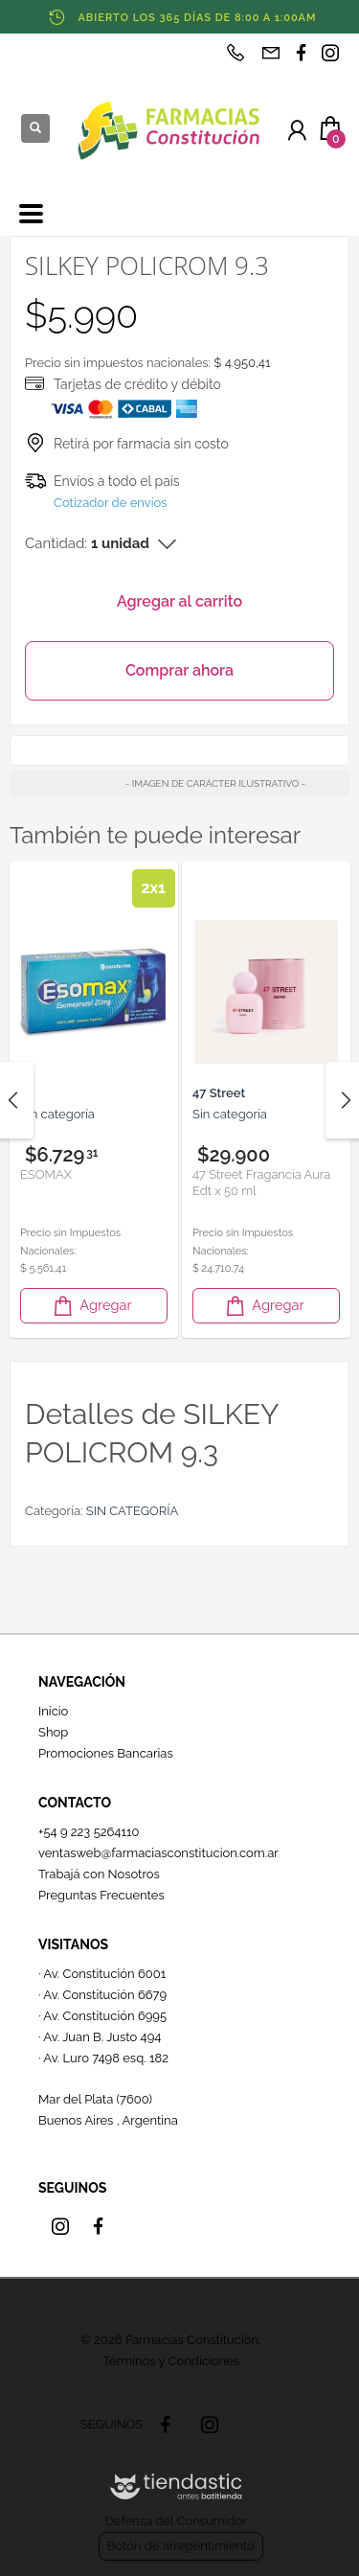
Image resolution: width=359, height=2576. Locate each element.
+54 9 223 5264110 (89, 1832)
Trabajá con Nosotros (99, 1874)
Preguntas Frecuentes (101, 1895)
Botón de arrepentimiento (181, 2546)
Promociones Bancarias (105, 1753)
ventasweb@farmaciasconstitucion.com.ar (158, 1853)
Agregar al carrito (179, 601)
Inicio (53, 1711)
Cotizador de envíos (111, 502)
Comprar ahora (179, 670)
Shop (53, 1732)
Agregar (91, 1306)
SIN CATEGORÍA (132, 1511)
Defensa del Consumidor (176, 2521)
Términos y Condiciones (171, 2361)
